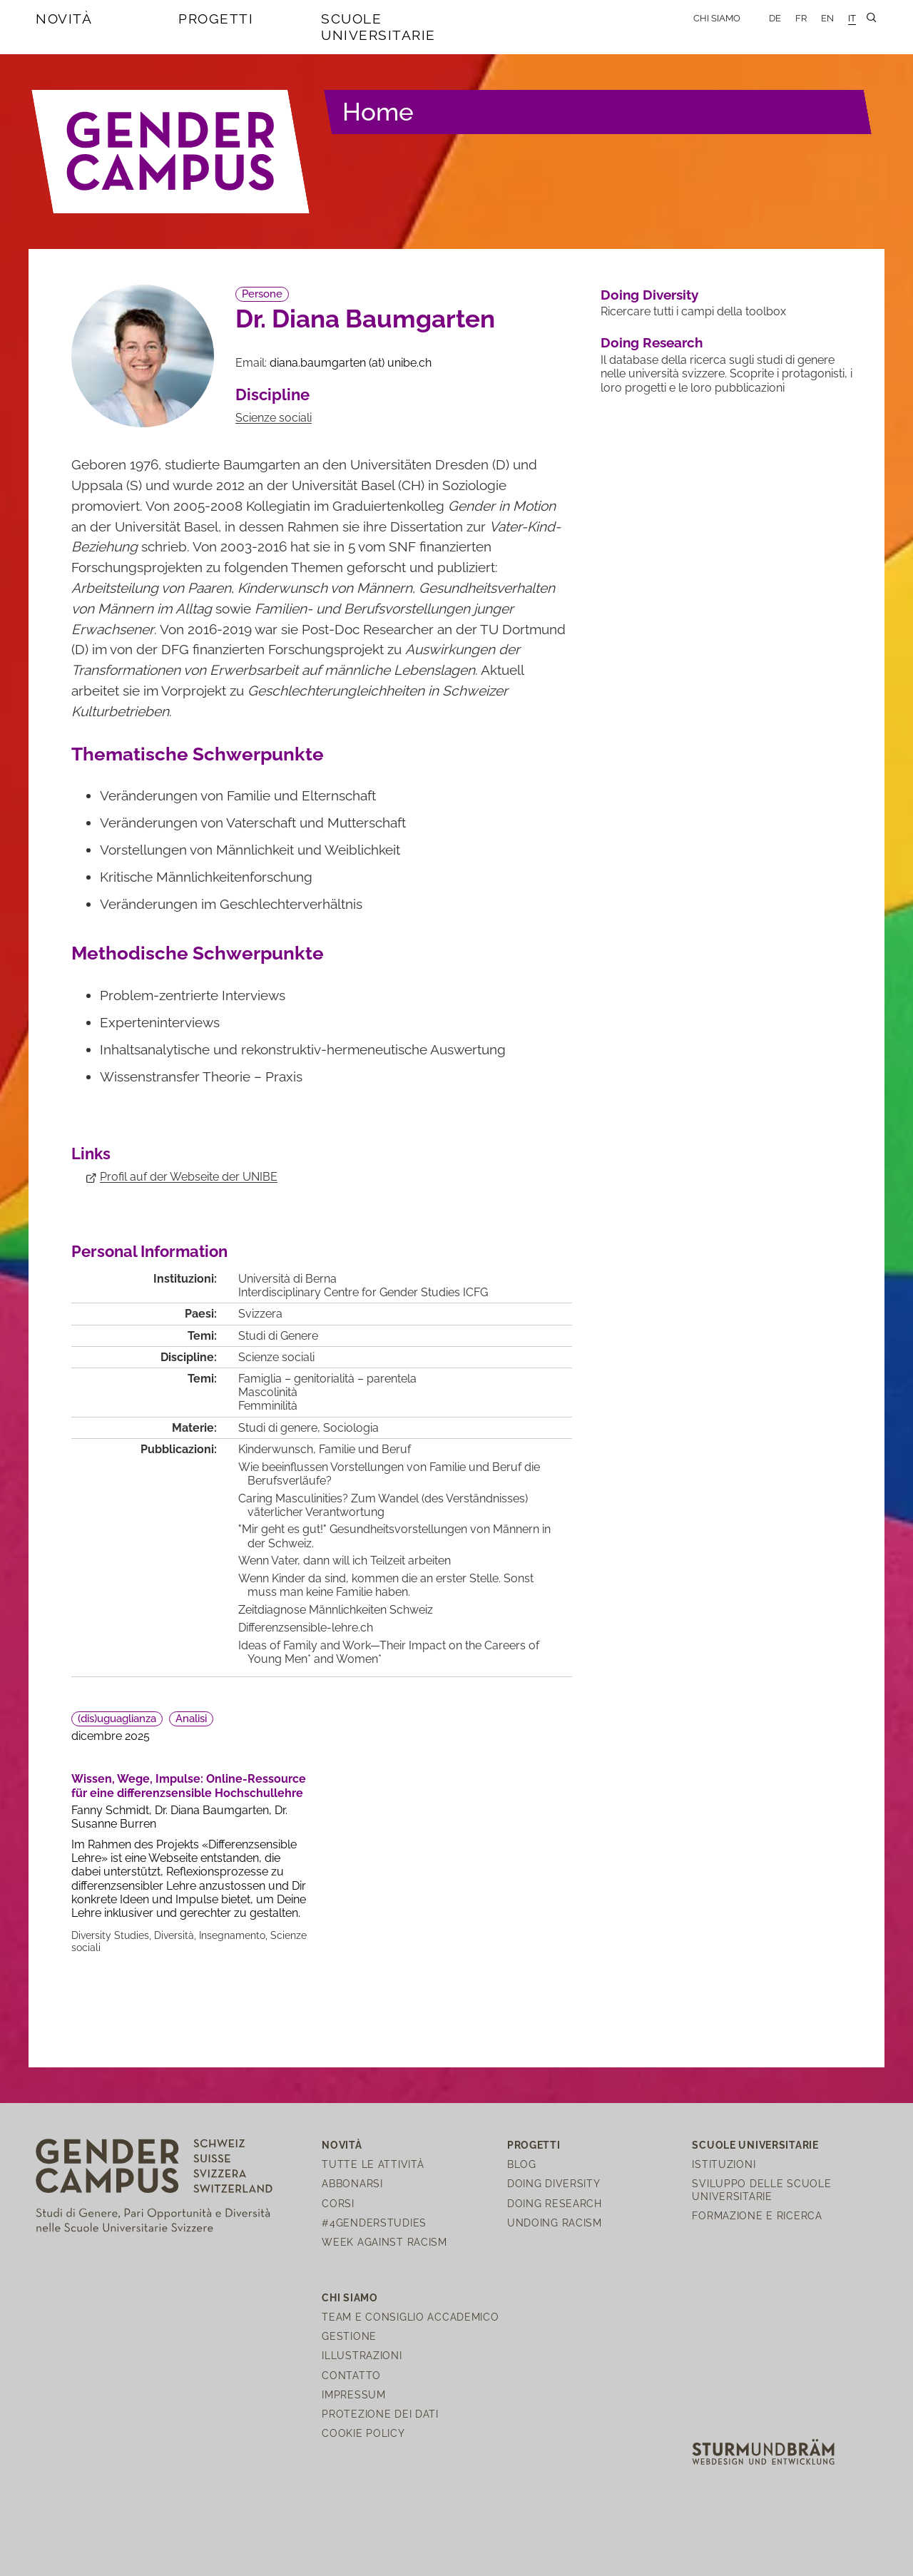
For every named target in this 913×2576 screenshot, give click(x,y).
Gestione (349, 2336)
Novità (64, 18)
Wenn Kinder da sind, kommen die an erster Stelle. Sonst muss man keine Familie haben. (386, 1585)
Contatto (351, 2375)
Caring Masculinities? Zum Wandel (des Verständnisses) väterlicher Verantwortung (383, 1505)
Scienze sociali (273, 417)
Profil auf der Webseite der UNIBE (188, 1176)
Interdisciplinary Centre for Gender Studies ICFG (363, 1292)
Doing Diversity (649, 294)
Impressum (353, 2394)
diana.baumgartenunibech (351, 363)
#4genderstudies (374, 2222)
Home (378, 111)
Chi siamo (716, 18)
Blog (521, 2164)
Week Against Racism (384, 2242)
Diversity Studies (110, 1935)
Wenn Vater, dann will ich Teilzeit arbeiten (344, 1560)
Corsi (338, 2203)
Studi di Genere (278, 1336)
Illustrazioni (362, 2355)
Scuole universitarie (378, 27)
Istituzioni (723, 2164)
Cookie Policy (363, 2433)
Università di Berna (287, 1279)
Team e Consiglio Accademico (410, 2317)
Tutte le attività (373, 2164)
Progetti (215, 18)
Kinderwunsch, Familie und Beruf (324, 1449)
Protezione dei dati (380, 2414)
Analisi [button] (191, 1718)
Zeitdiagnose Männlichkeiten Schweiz (335, 1610)
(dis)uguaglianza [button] (116, 1718)
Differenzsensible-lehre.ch (305, 1627)
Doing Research (652, 342)
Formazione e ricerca (757, 2215)
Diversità (174, 1935)
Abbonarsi (352, 2183)
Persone (262, 293)
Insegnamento (232, 1935)
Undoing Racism (554, 2222)
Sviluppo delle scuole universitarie (761, 2189)
